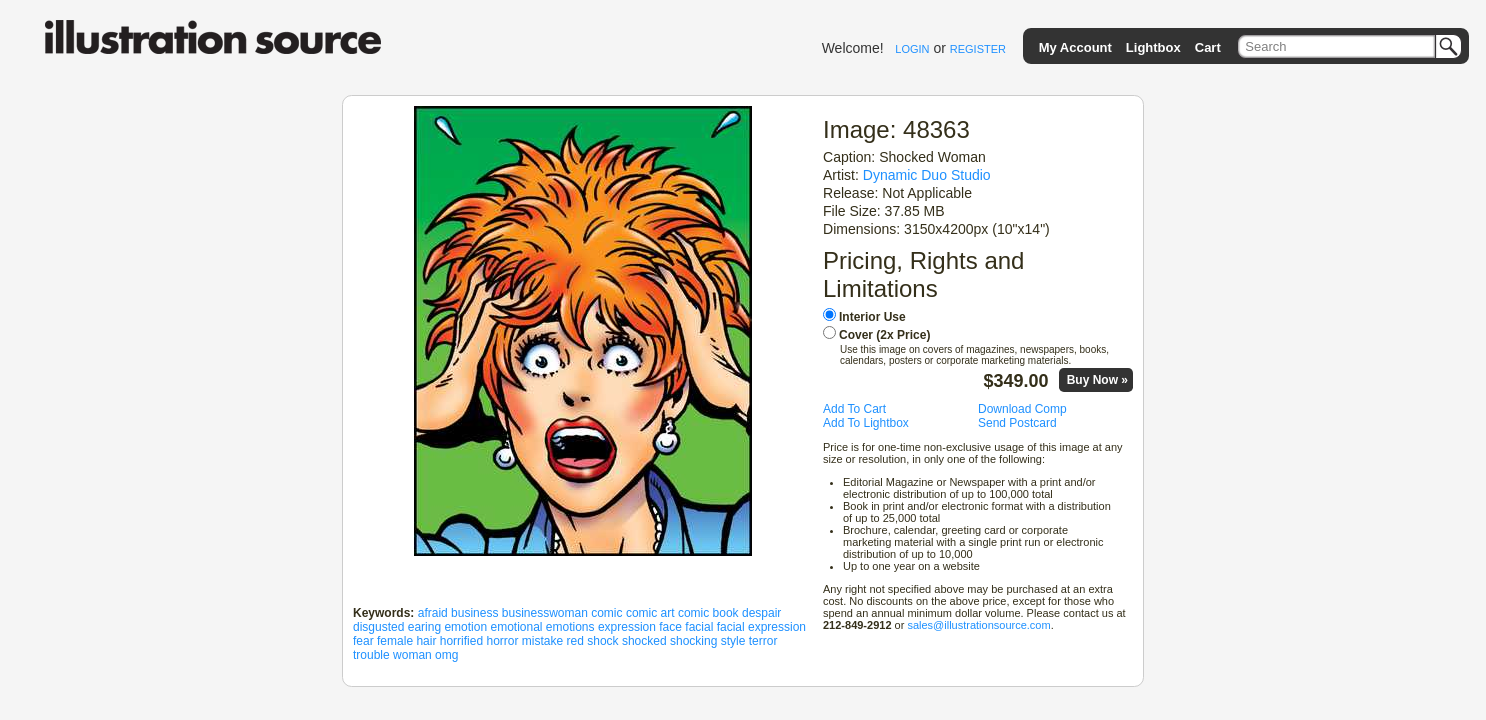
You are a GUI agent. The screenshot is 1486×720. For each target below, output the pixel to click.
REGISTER (978, 49)
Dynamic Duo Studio (927, 175)
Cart (1208, 47)
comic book (708, 613)
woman (412, 655)
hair (426, 641)
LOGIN (912, 49)
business (474, 613)
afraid (433, 613)
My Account (1075, 47)
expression (627, 627)
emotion (465, 627)
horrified (461, 641)
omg (446, 655)
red (575, 641)
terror (763, 641)
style (733, 641)
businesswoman (545, 613)
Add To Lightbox (866, 423)
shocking (693, 641)
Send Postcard (1017, 423)
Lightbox (1153, 47)
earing (424, 627)
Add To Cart (854, 409)
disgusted (378, 627)
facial (699, 627)
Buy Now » (1097, 380)
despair (761, 613)
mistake (542, 641)
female (395, 641)
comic (606, 613)
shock (602, 641)
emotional (516, 627)
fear (363, 641)
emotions (570, 627)
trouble (371, 655)
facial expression (761, 627)
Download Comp (1022, 409)
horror (502, 641)
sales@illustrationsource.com (978, 625)
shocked (644, 641)
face (670, 627)
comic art (650, 613)
